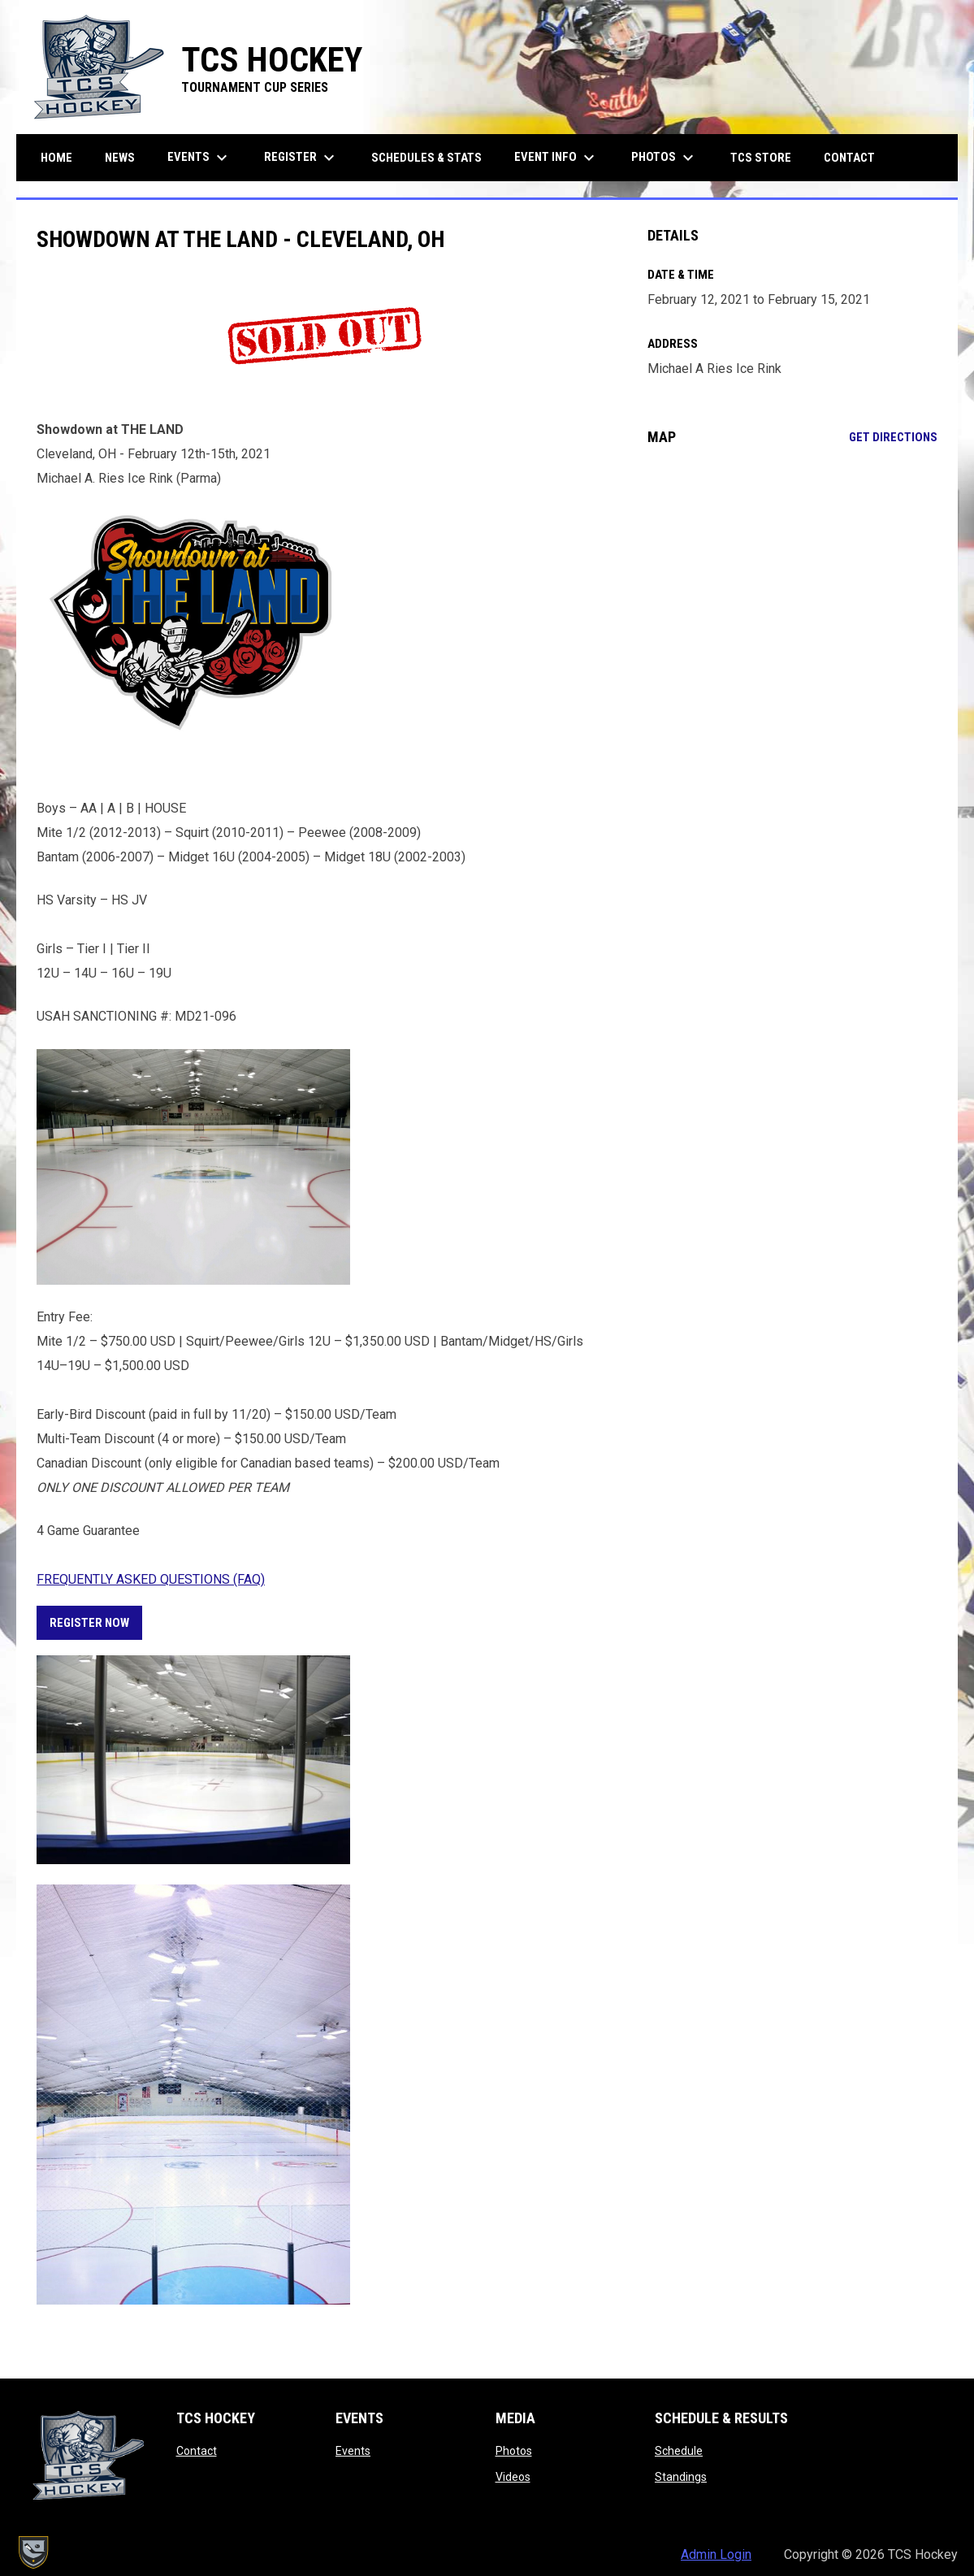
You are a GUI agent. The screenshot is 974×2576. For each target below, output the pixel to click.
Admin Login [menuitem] (716, 2554)
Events (352, 2450)
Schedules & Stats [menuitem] (426, 157)
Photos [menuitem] (664, 157)
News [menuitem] (120, 157)
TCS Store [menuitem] (766, 157)
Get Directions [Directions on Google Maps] (893, 437)
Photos (514, 2450)
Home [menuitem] (56, 157)
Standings (681, 2476)
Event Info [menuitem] (556, 157)
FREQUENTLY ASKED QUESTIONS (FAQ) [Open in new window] (151, 1579)
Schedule (679, 2450)
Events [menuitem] (199, 157)
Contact (196, 2450)
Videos (513, 2476)
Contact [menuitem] (849, 157)
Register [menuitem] (301, 157)
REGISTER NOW (89, 1622)
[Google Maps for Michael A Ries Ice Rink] (792, 591)
